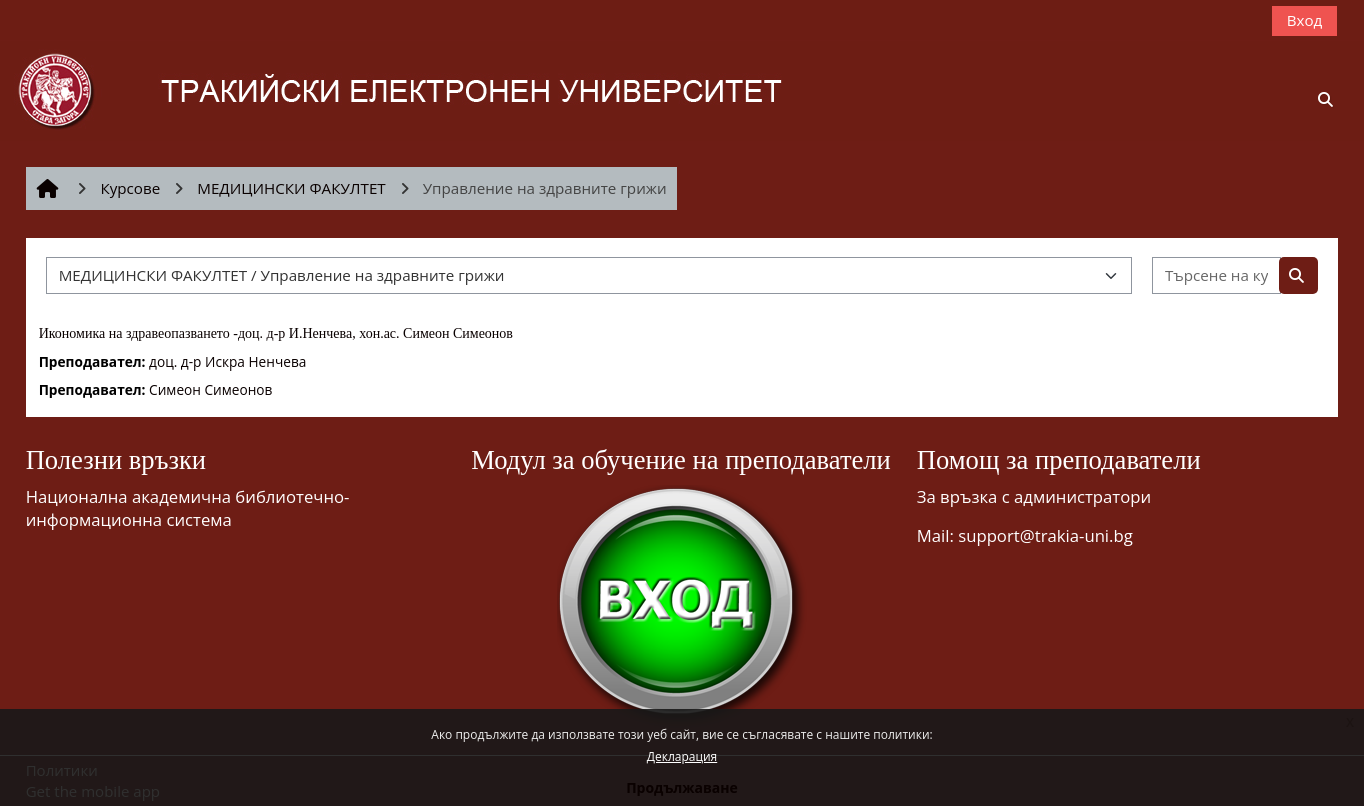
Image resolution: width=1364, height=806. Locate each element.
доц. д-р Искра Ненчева (227, 361)
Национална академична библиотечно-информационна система (188, 508)
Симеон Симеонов (210, 389)
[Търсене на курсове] (1216, 275)
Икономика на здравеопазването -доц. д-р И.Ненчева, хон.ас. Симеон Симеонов (276, 333)
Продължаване (682, 787)
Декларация (682, 756)
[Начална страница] (429, 89)
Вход (1305, 20)
